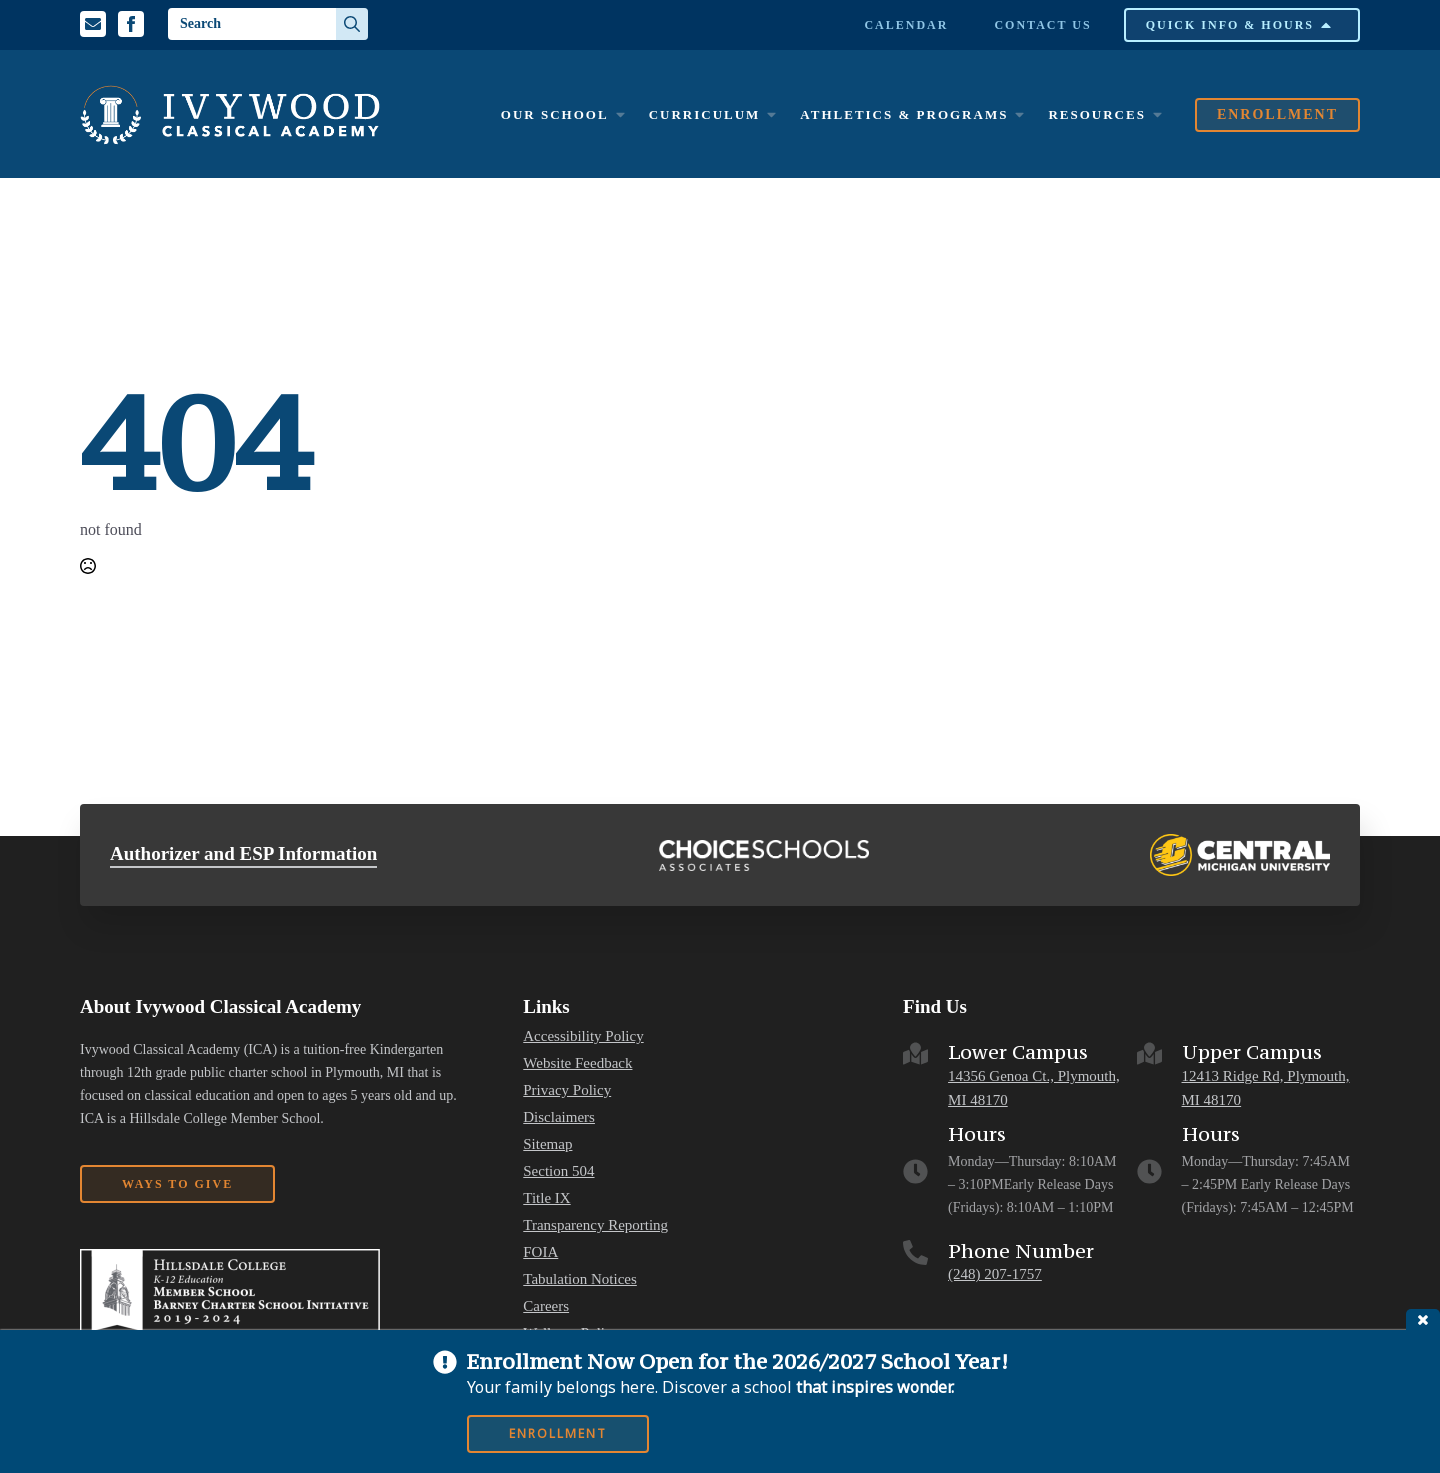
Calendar (906, 25)
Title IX (546, 1198)
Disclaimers (559, 1117)
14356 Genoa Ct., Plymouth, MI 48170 (1034, 1088)
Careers (546, 1306)
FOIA (540, 1252)
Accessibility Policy (583, 1036)
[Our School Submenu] (620, 114)
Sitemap (547, 1144)
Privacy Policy (567, 1090)
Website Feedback (577, 1063)
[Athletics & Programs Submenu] (1019, 114)
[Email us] (93, 24)
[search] (352, 24)
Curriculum (705, 114)
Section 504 (558, 1171)
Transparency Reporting (595, 1225)
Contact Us (1042, 25)
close (1423, 1319)
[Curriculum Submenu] (771, 114)
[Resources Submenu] (1157, 114)
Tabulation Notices (580, 1279)
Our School (555, 114)
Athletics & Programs (904, 114)
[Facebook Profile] (131, 24)
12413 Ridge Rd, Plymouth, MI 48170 (1266, 1088)
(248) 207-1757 (995, 1274)
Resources (1096, 114)
